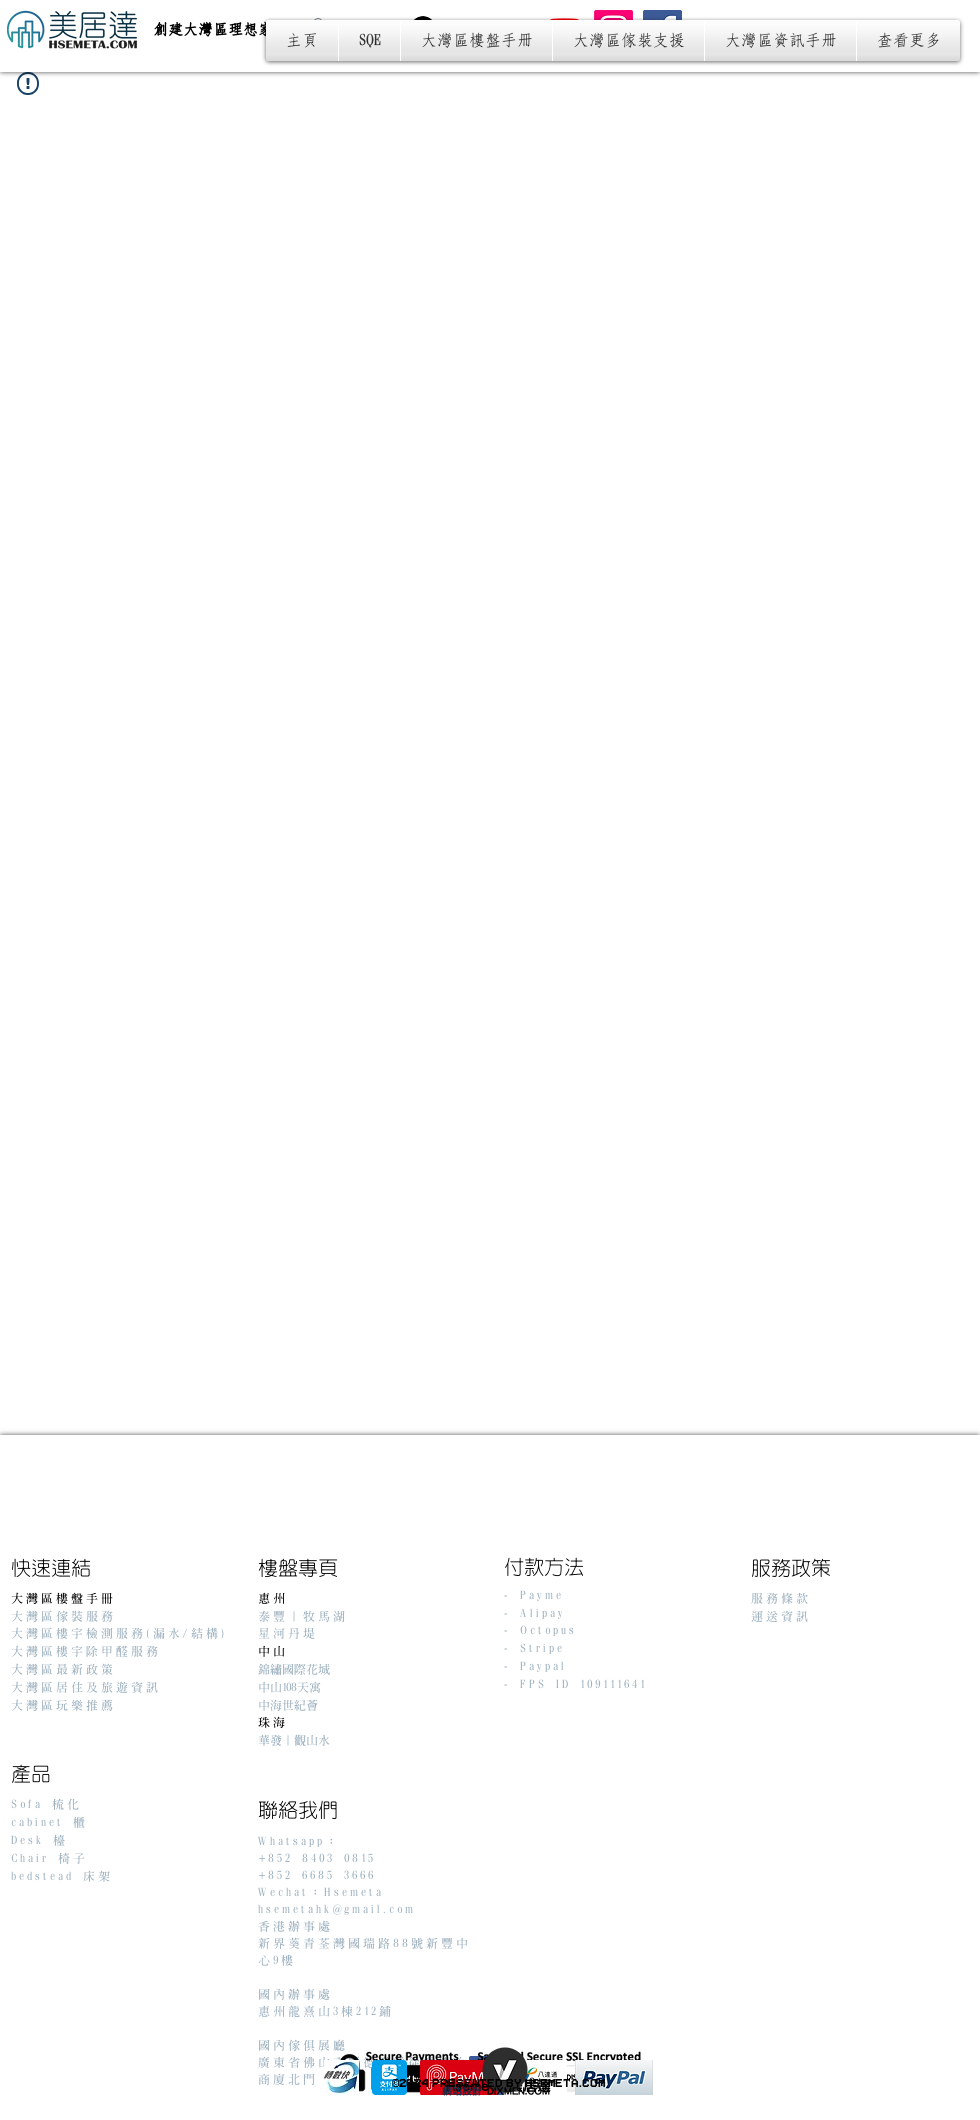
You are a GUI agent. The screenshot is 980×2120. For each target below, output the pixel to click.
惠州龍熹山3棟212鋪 (326, 2011)
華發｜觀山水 (294, 1740)
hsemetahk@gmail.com (337, 1909)
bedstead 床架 (62, 1876)
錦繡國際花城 (294, 1669)
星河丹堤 (288, 1633)
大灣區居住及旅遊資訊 (86, 1687)
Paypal (543, 1666)
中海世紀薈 (288, 1705)
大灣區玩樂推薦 (63, 1705)
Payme (542, 1595)
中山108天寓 (289, 1687)
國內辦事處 (295, 1994)
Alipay (543, 1613)
